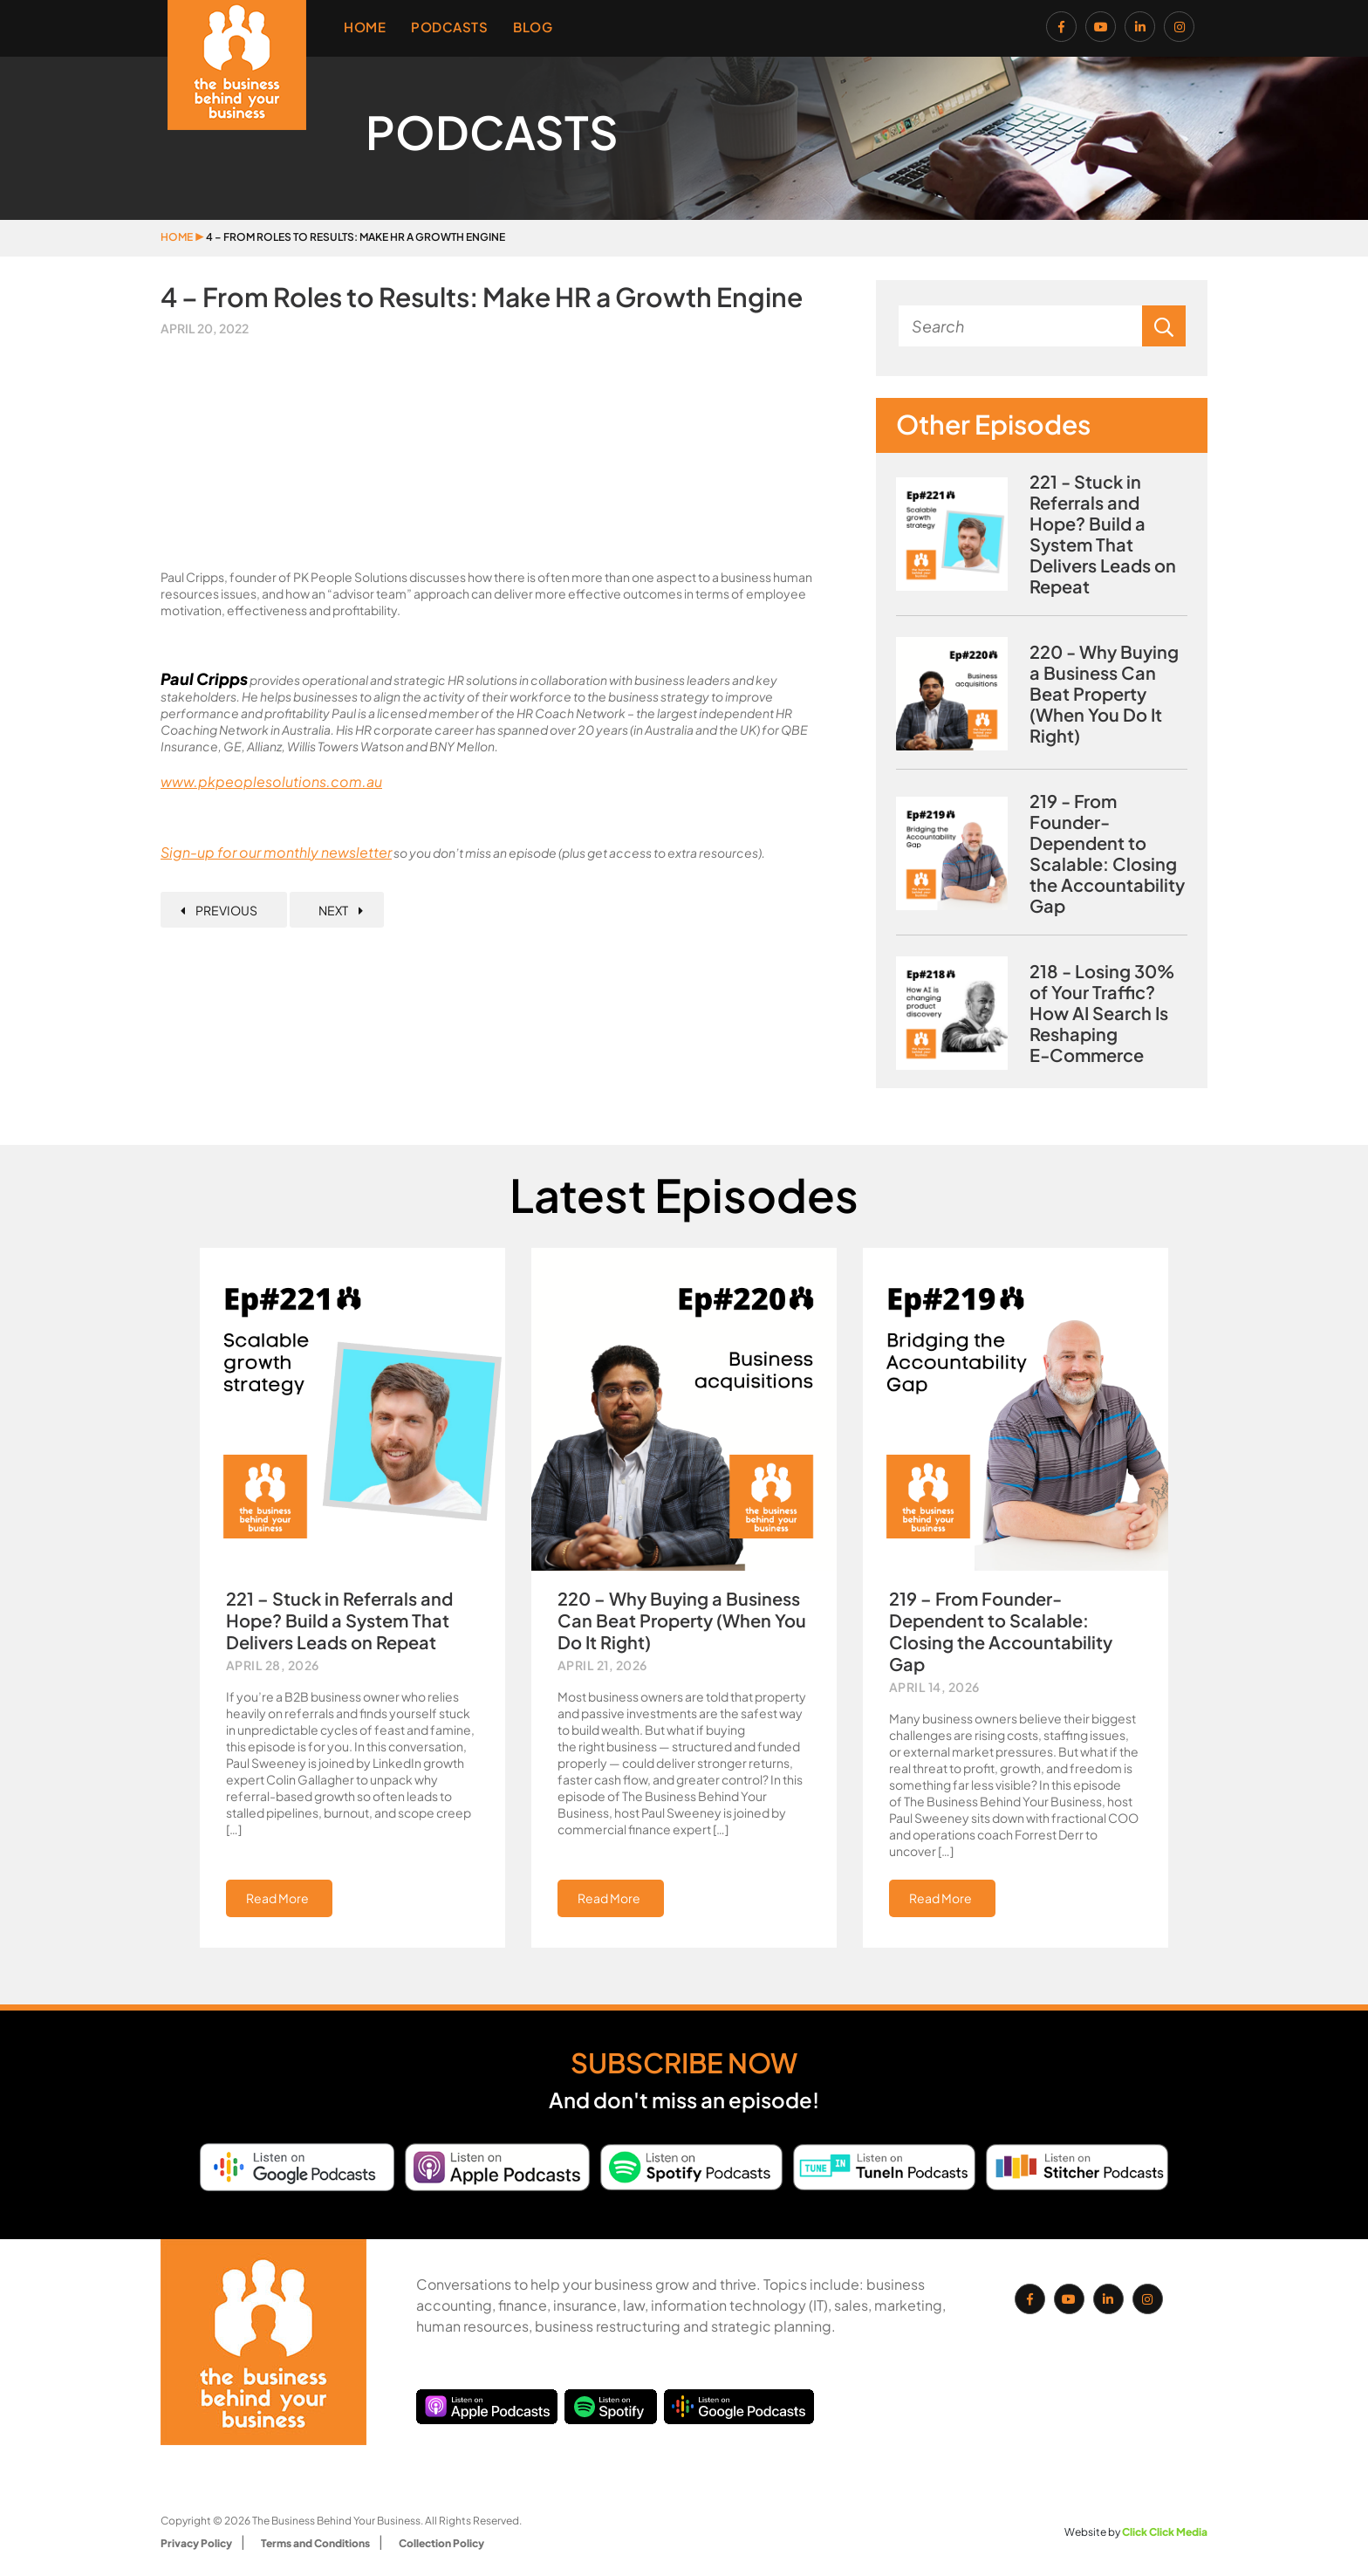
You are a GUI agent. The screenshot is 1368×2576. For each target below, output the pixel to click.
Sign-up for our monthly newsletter (276, 852)
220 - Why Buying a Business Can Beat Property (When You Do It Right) (1104, 693)
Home (365, 26)
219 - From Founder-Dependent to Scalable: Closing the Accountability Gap (1107, 853)
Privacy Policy (196, 2543)
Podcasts (449, 26)
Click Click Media (1164, 2531)
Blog (532, 26)
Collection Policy (441, 2543)
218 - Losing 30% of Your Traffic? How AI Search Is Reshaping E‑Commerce (1101, 1013)
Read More (277, 1898)
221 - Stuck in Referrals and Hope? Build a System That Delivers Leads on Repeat (1102, 534)
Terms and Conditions (315, 2543)
